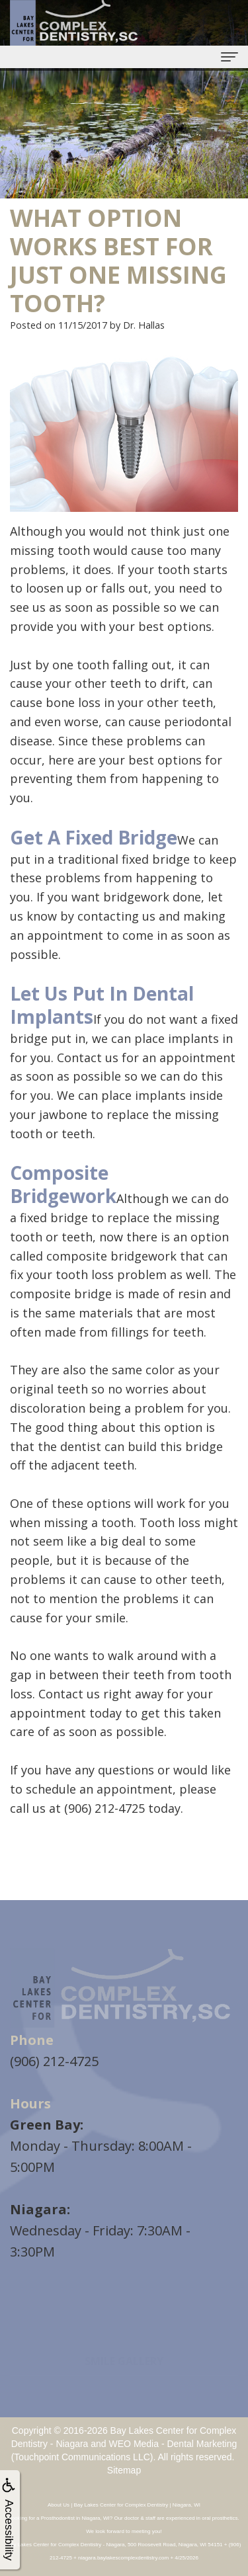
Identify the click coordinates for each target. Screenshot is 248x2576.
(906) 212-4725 (54, 2061)
